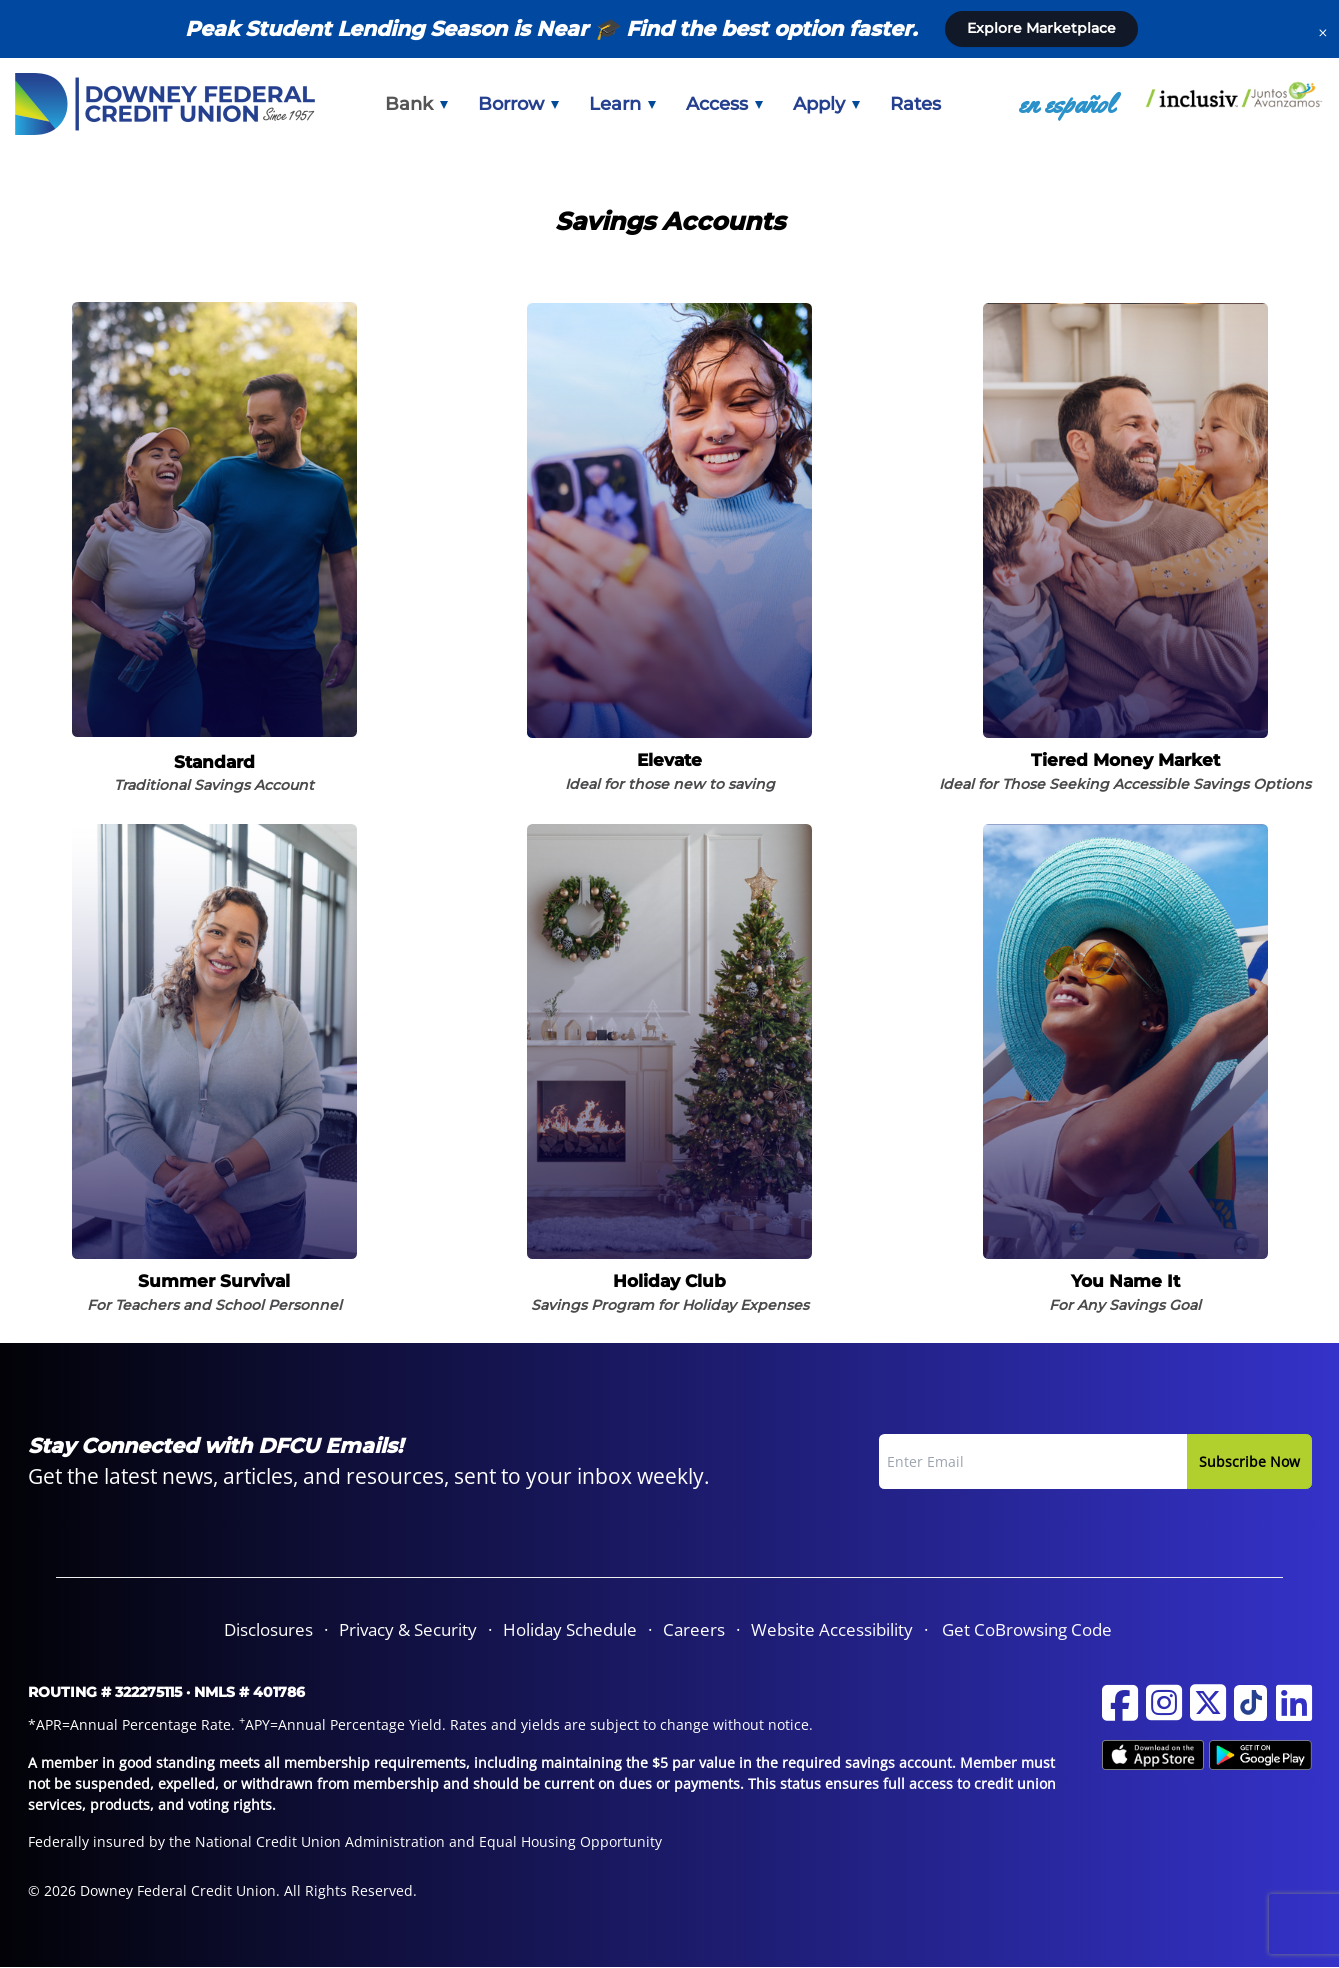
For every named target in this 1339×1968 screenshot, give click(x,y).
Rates (915, 104)
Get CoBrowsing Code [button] (1027, 1629)
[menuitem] (416, 104)
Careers (694, 1629)
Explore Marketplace (1041, 28)
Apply (826, 104)
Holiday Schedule (570, 1629)
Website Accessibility (832, 1629)
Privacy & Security (408, 1629)
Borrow (518, 104)
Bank (416, 104)
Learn (622, 104)
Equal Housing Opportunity (570, 1841)
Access (724, 104)
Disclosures (268, 1629)
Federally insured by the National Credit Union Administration (236, 1841)
